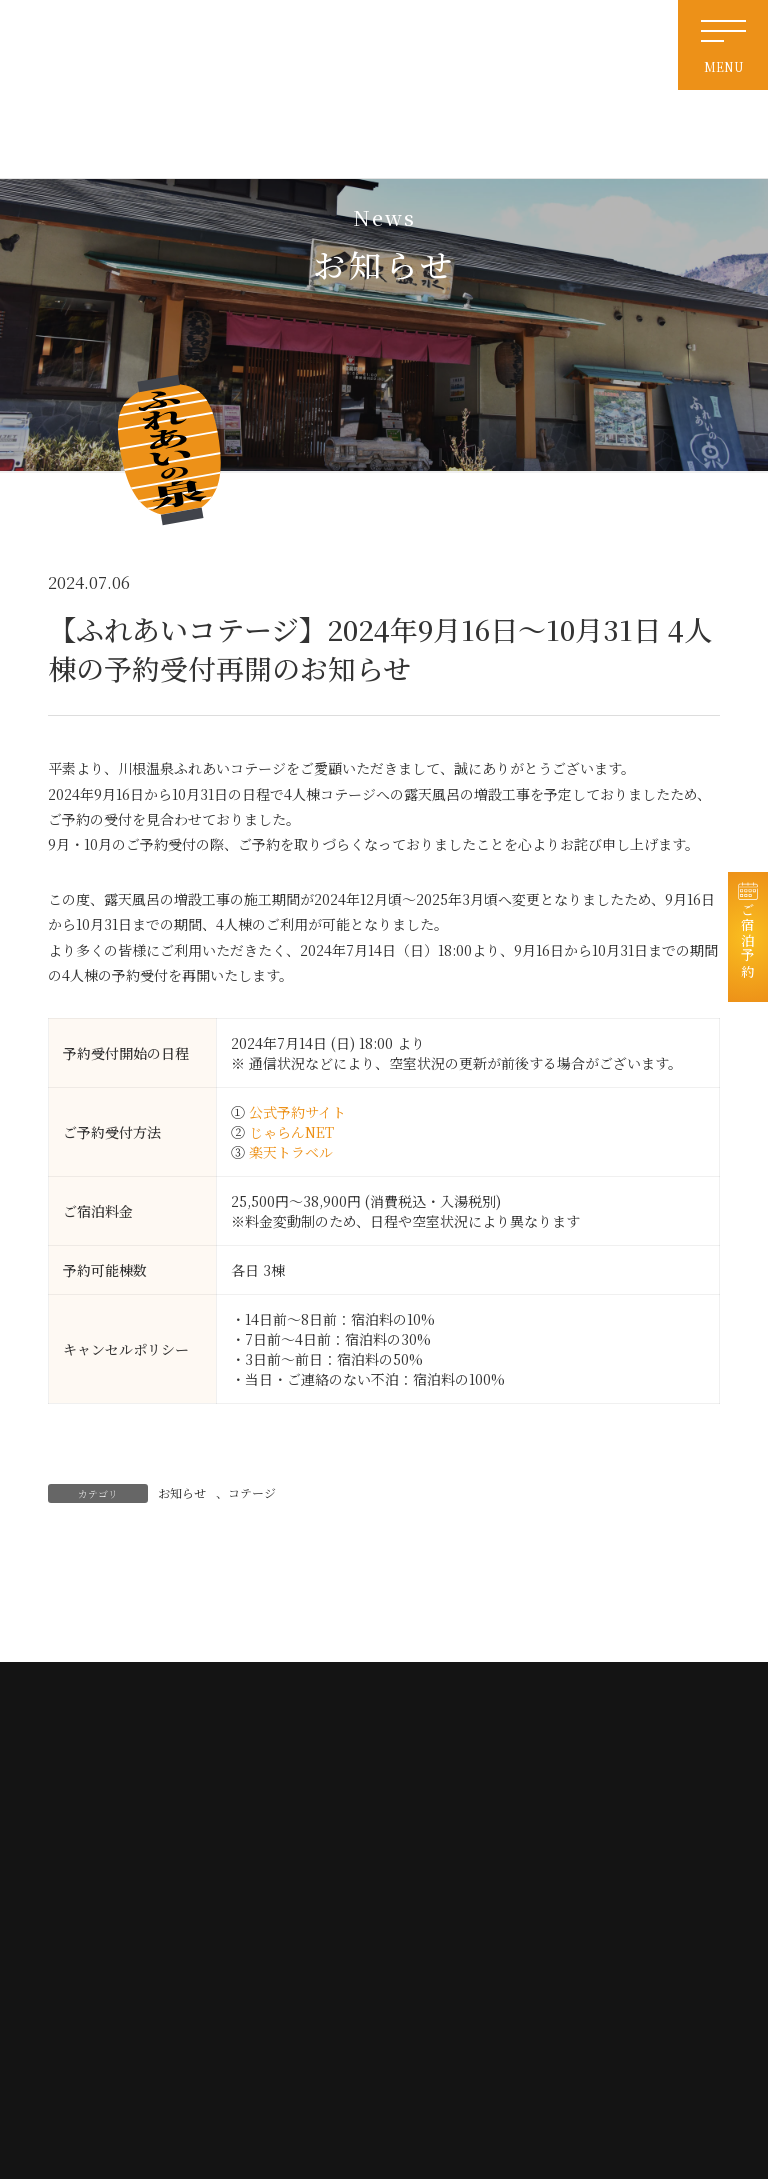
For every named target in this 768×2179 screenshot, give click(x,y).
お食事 (584, 1881)
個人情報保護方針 (609, 1941)
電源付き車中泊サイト (458, 1881)
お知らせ (182, 1492)
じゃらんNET (291, 1132)
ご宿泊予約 (748, 947)
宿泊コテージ (599, 1851)
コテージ (252, 1492)
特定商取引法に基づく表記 (469, 1971)
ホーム (424, 1821)
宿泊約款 (589, 1971)
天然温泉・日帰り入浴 (459, 1851)
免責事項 (429, 1941)
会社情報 (589, 1911)
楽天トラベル (291, 1152)
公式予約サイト (297, 1112)
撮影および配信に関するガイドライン (484, 2009)
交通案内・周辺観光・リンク (474, 1911)
